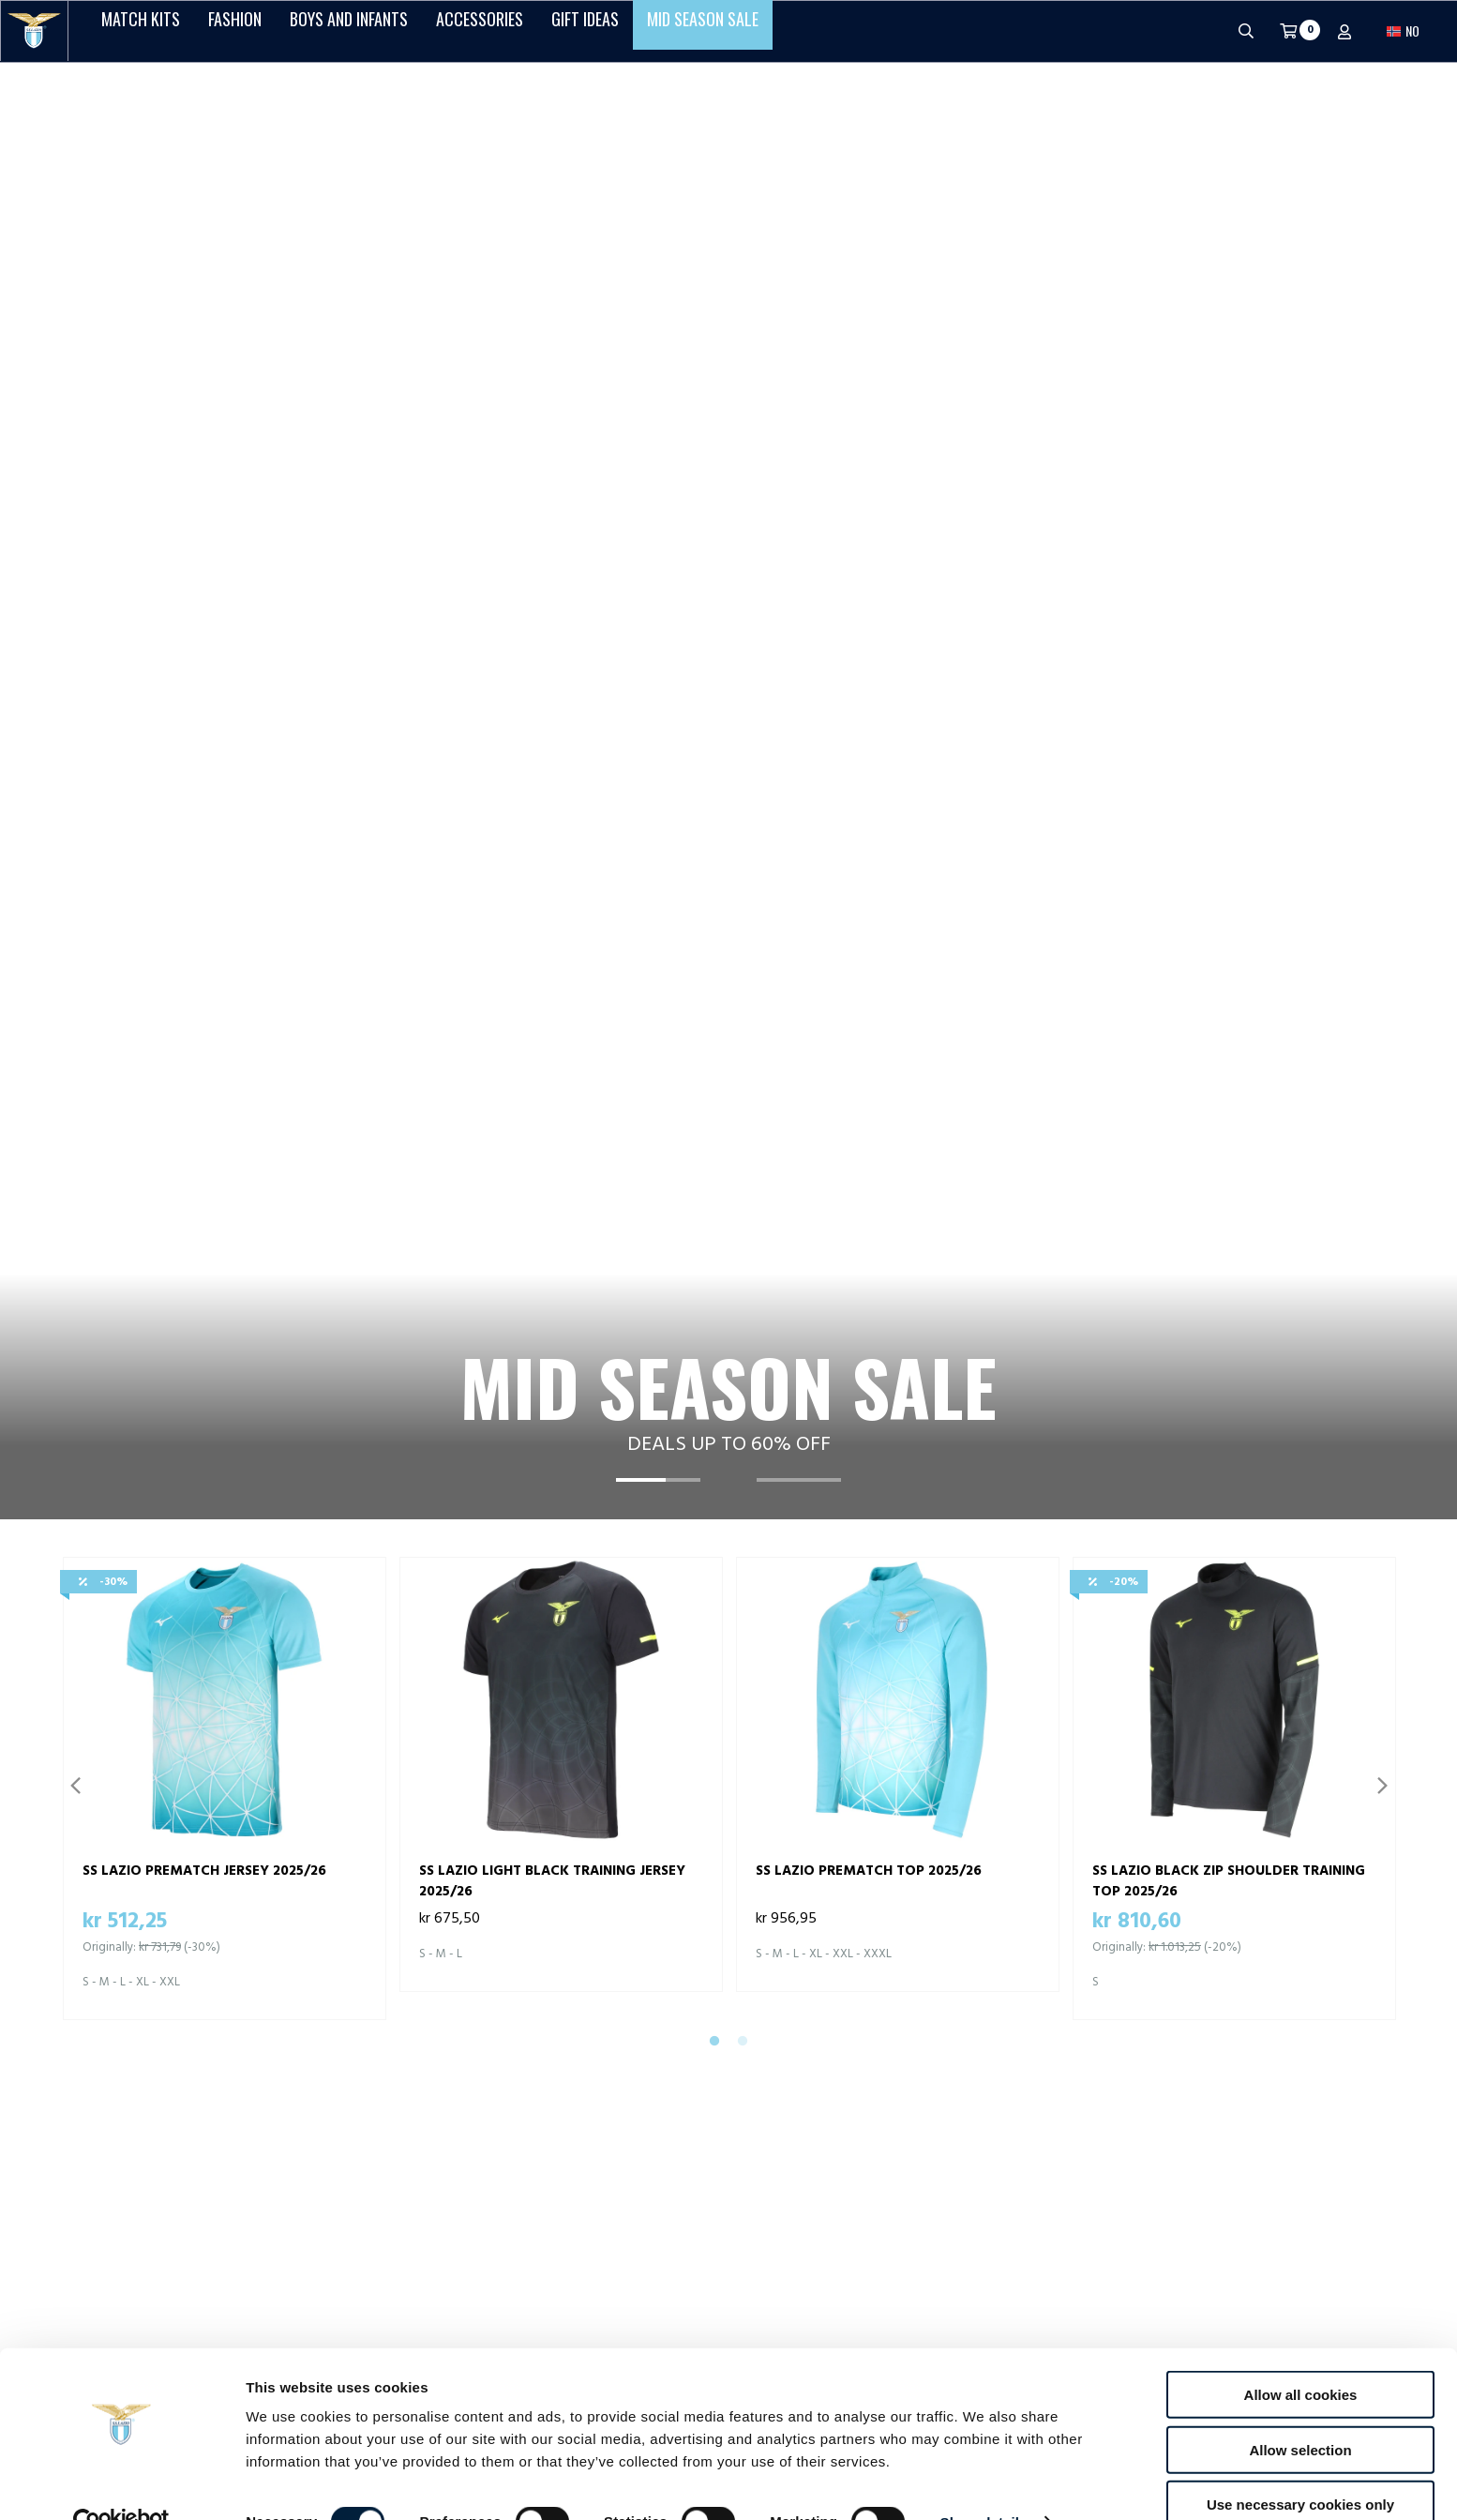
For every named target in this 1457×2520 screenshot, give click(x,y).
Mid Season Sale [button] (703, 31)
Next (1382, 922)
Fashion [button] (235, 31)
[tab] (658, 632)
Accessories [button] (479, 31)
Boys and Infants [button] (349, 31)
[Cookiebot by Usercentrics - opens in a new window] (121, 2483)
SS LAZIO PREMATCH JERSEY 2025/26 (204, 1007)
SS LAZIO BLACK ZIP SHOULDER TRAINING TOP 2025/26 (1228, 1017)
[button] (1403, 31)
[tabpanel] (728, 359)
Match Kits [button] (140, 31)
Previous (75, 922)
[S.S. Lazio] (34, 31)
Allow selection (1300, 2411)
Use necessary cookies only (1300, 2465)
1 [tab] (714, 1178)
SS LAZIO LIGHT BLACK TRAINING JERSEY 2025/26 (552, 1017)
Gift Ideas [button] (585, 31)
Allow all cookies (1301, 2355)
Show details (984, 2483)
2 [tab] (742, 1178)
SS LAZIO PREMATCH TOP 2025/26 (869, 1007)
